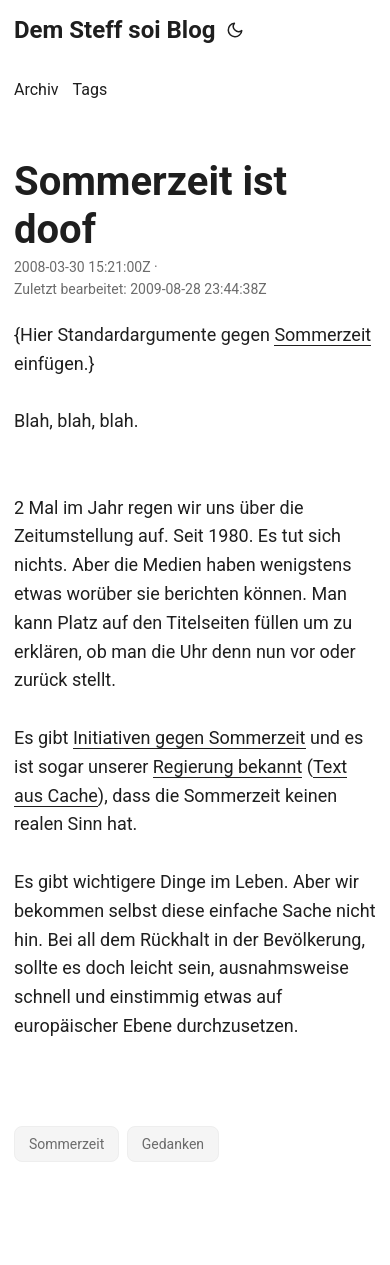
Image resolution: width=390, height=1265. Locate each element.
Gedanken (173, 1144)
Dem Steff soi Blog (114, 30)
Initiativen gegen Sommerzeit (189, 737)
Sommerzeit (322, 334)
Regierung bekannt (228, 766)
